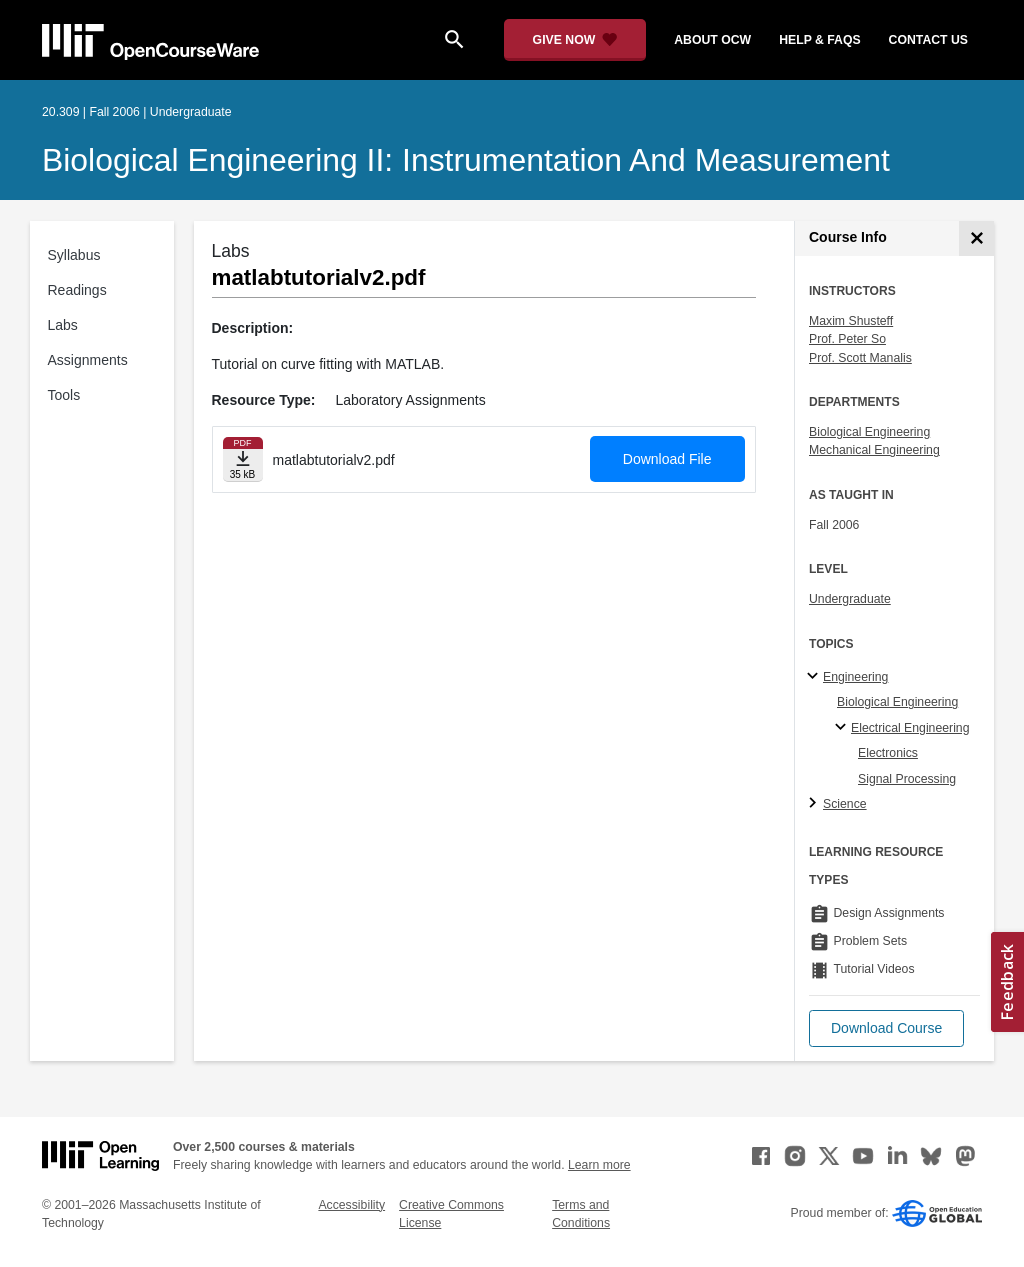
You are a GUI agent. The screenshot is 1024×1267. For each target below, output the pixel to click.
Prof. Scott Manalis (860, 358)
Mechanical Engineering (874, 450)
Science (845, 804)
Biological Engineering (869, 432)
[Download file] (243, 459)
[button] (886, 1028)
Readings (77, 290)
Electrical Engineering (910, 728)
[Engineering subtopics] (815, 677)
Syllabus (74, 255)
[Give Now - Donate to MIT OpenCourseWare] (575, 40)
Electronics (888, 753)
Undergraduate (850, 599)
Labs (63, 325)
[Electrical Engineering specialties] (843, 728)
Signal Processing (907, 779)
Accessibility (351, 1205)
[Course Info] (976, 238)
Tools (64, 395)
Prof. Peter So (847, 339)
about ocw (712, 40)
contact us (928, 40)
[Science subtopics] (815, 804)
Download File (667, 459)
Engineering (855, 677)
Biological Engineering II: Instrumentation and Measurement (466, 160)
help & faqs (819, 40)
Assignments (88, 360)
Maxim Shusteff (851, 321)
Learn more (599, 1165)
